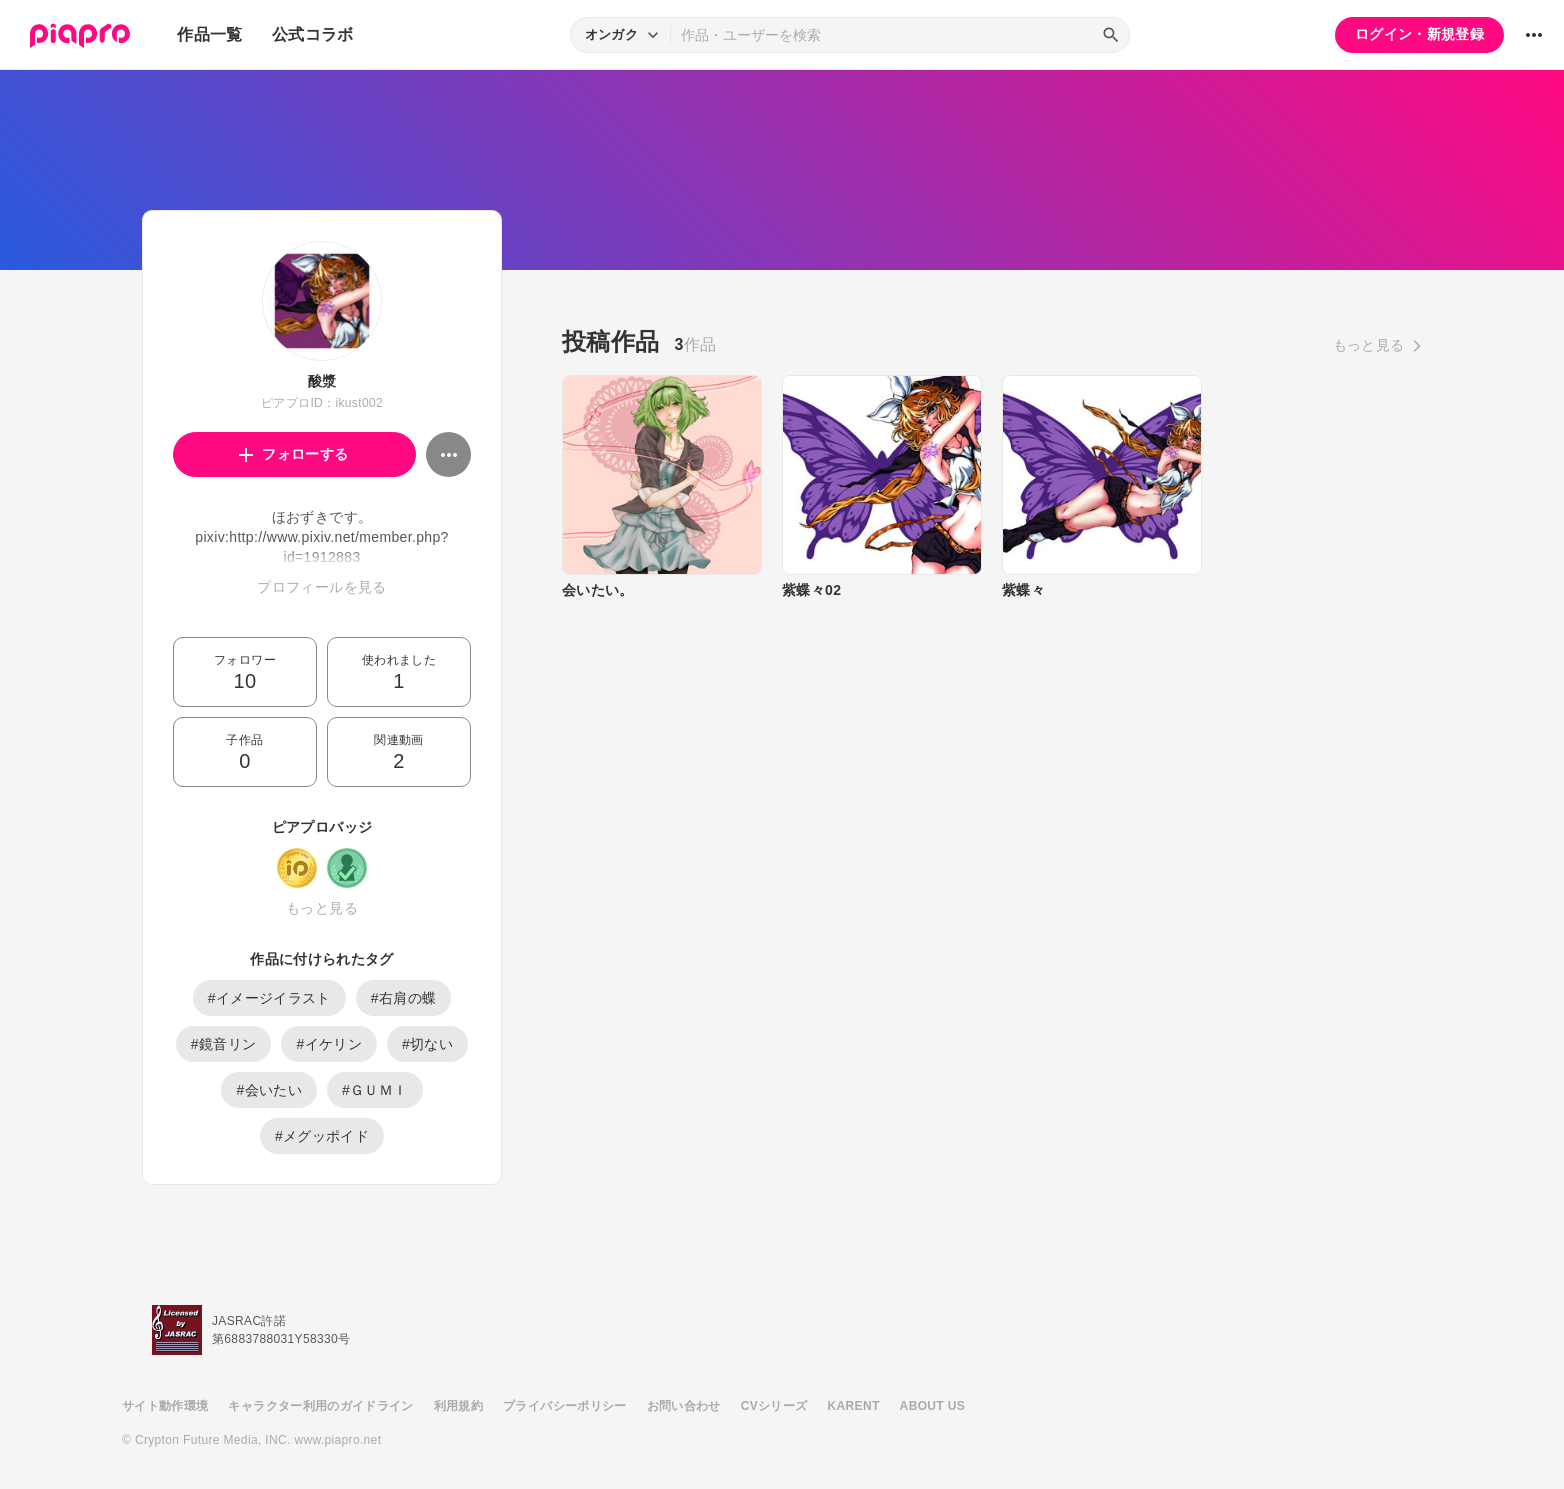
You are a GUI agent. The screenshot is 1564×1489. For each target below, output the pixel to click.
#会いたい (269, 1090)
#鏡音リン (224, 1044)
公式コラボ (313, 34)
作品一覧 (209, 34)
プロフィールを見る (321, 587)
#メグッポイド (322, 1136)
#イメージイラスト (269, 998)
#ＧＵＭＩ (375, 1090)
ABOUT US (932, 1406)
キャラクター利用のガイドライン (320, 1406)
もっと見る (322, 908)
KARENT (854, 1406)
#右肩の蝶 (404, 998)
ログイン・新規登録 (1419, 34)
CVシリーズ (774, 1406)
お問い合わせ (684, 1406)
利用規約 (458, 1406)
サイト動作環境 (165, 1406)
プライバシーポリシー (565, 1406)
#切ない (427, 1044)
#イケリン (329, 1044)
